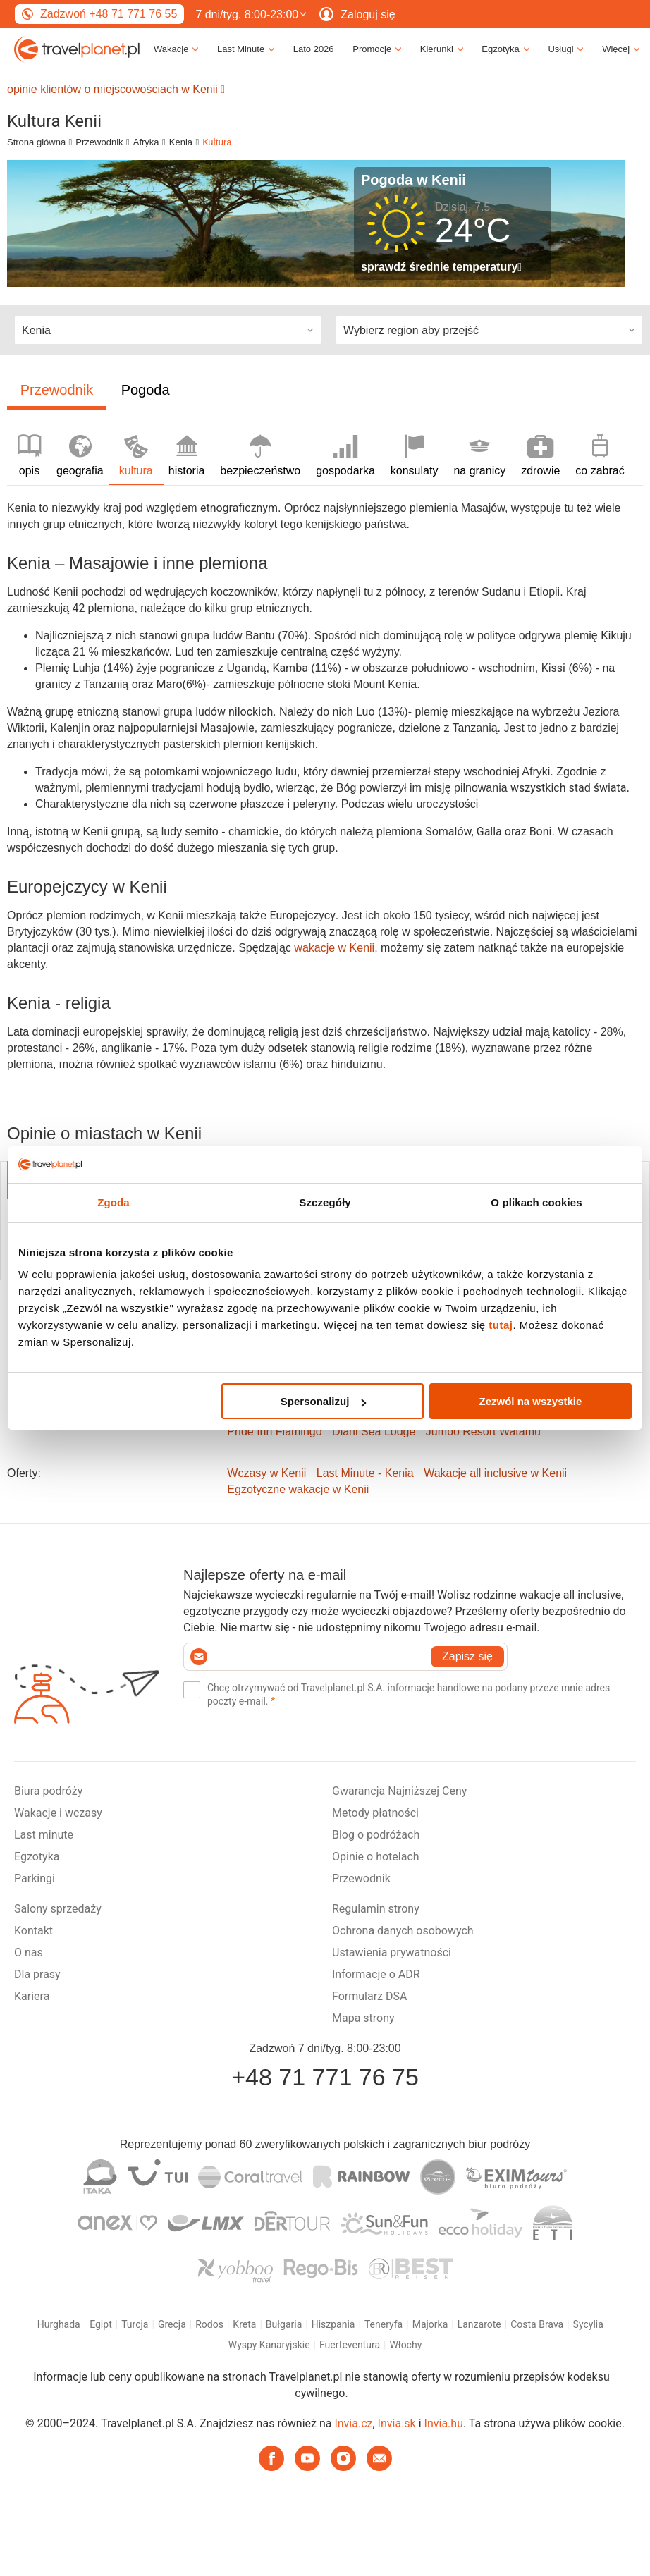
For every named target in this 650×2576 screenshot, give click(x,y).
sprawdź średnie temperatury (441, 267)
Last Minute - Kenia (365, 1473)
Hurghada (58, 2324)
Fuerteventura (349, 2344)
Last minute (43, 1834)
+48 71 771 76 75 (325, 2076)
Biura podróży (48, 1791)
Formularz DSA (369, 1996)
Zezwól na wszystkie (530, 1401)
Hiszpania (333, 2324)
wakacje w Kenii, (337, 948)
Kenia (180, 142)
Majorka (430, 2324)
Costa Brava (536, 2324)
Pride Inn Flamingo (274, 1431)
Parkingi (34, 1878)
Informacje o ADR (376, 1974)
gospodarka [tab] (345, 456)
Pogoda (145, 390)
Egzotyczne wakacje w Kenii (298, 1489)
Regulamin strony (375, 1908)
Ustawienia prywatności (391, 1952)
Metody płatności (375, 1813)
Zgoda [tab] (113, 1202)
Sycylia (588, 2324)
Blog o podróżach (375, 1834)
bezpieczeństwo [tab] (260, 456)
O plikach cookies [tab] (536, 1202)
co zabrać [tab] (599, 456)
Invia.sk (397, 2423)
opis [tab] (29, 456)
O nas (28, 1952)
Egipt (101, 2324)
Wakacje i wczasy (58, 1813)
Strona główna (36, 142)
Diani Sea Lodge (373, 1431)
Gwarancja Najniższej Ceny (399, 1791)
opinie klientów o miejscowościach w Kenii (116, 89)
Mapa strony (363, 2018)
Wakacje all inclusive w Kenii (495, 1473)
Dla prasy (37, 1974)
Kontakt (33, 1930)
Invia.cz (353, 2423)
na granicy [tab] (479, 456)
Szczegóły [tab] (324, 1202)
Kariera (31, 1996)
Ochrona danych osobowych (403, 1930)
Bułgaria (284, 2324)
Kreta (244, 2324)
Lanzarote (479, 2324)
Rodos (209, 2324)
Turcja (134, 2324)
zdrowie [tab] (540, 456)
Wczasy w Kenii (266, 1473)
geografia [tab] (80, 456)
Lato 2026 (313, 49)
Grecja (172, 2324)
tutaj (501, 1325)
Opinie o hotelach (375, 1856)
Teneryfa (383, 2324)
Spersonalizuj (324, 1401)
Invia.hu (443, 2423)
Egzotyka (36, 1856)
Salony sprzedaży (58, 1908)
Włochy (405, 2344)
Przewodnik (99, 142)
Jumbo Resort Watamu (483, 1431)
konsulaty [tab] (415, 456)
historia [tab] (186, 456)
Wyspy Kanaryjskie (269, 2344)
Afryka (146, 142)
